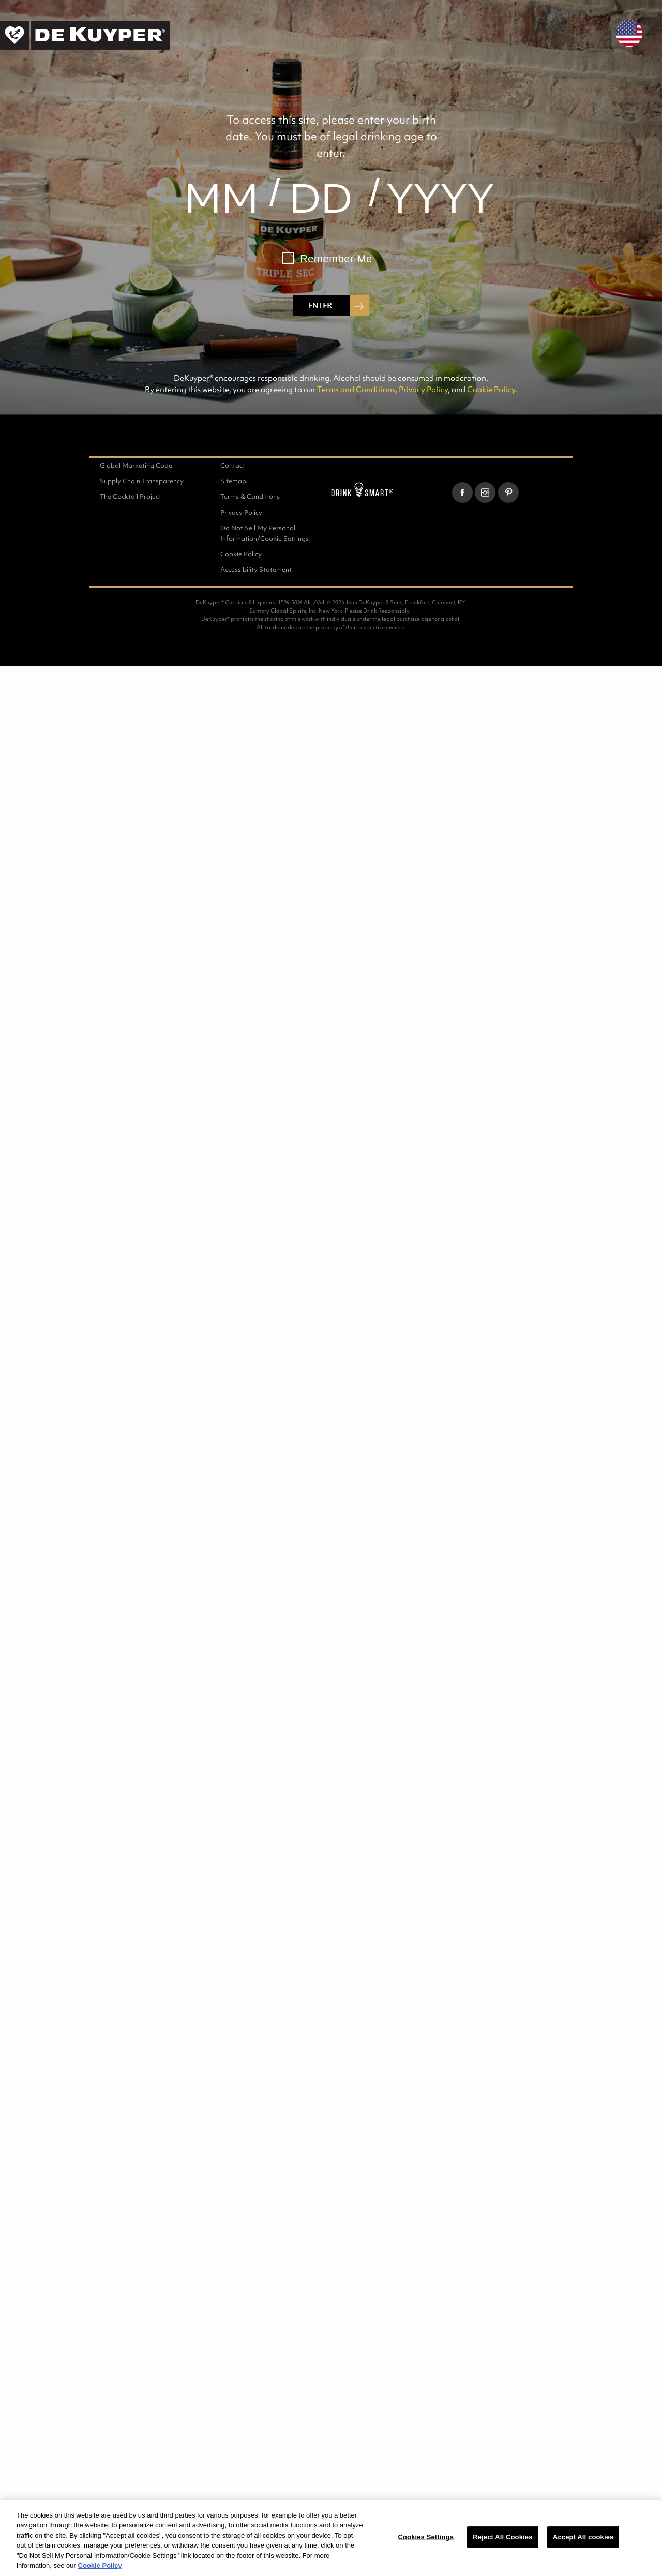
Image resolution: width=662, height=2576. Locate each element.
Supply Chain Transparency (142, 481)
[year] (440, 198)
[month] (221, 198)
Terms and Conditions (356, 389)
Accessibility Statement (256, 569)
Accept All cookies (583, 2537)
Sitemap (233, 481)
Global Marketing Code (136, 465)
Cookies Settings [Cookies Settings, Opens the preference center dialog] (426, 2537)
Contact (232, 465)
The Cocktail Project (130, 496)
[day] (320, 198)
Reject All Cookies (502, 2537)
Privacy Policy (423, 389)
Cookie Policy (491, 389)
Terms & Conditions (250, 496)
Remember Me (336, 258)
